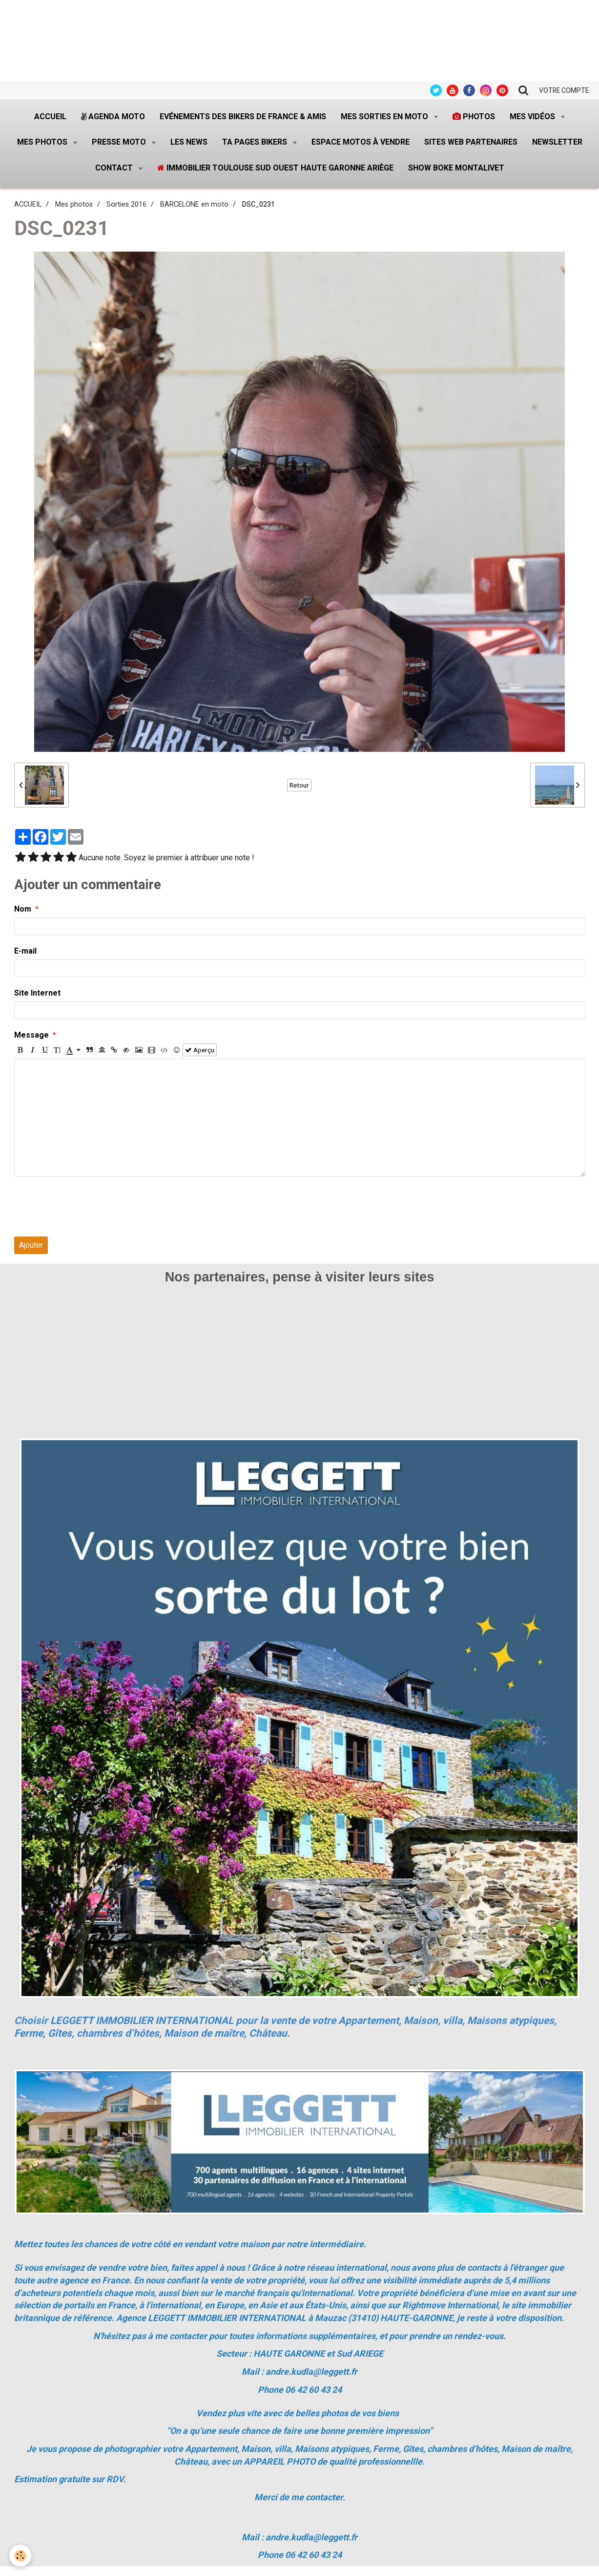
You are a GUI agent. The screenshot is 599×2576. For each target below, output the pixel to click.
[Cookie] (21, 2556)
